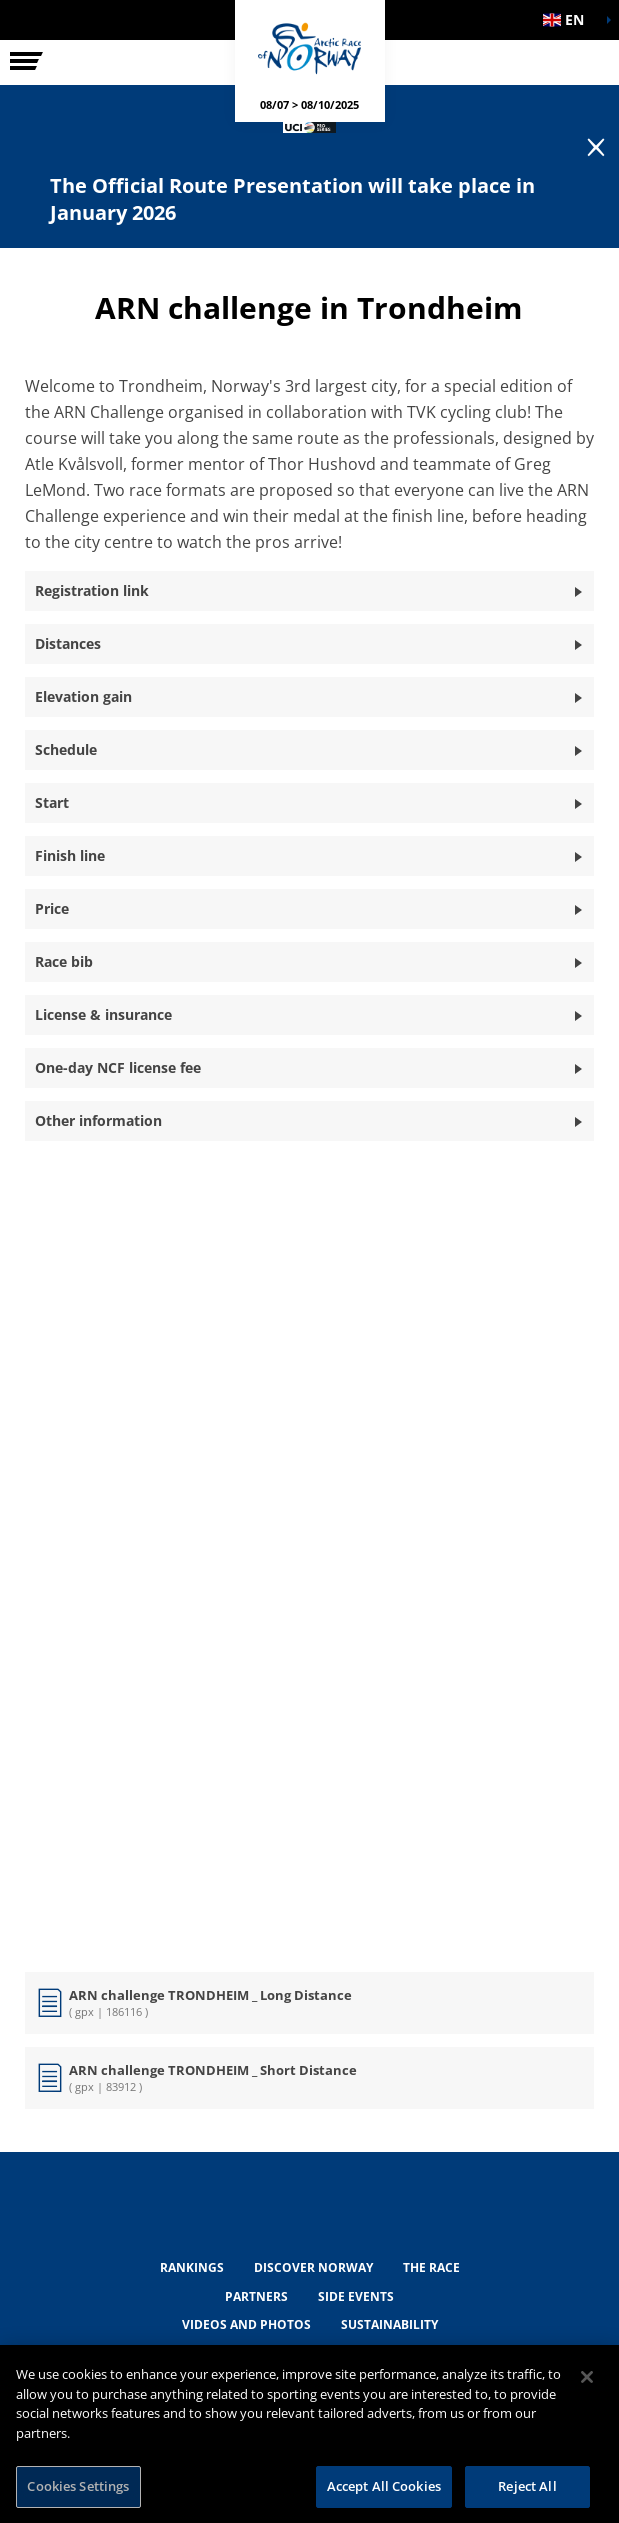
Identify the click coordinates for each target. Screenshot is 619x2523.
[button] (569, 20)
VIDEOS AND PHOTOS (246, 2324)
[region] (309, 2434)
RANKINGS (192, 2267)
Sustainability (389, 2324)
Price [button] (52, 908)
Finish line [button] (70, 855)
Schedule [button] (66, 749)
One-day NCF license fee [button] (118, 1067)
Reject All (527, 2486)
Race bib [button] (64, 961)
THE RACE (431, 2267)
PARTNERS (256, 2296)
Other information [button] (98, 1120)
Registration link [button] (92, 590)
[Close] (587, 2377)
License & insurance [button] (103, 1014)
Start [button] (52, 802)
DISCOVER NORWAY (313, 2267)
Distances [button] (68, 643)
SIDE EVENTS (356, 2296)
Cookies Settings (78, 2486)
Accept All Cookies (384, 2486)
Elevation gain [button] (83, 696)
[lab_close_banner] (596, 148)
